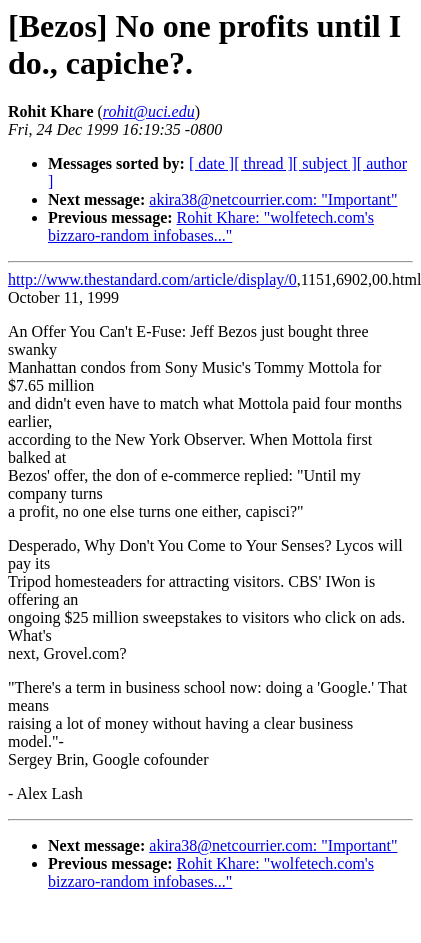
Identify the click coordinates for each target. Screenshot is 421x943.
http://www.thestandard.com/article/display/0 (152, 279)
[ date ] (211, 163)
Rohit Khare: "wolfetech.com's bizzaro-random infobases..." (211, 226)
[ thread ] (263, 163)
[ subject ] (325, 163)
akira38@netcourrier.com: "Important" (273, 199)
